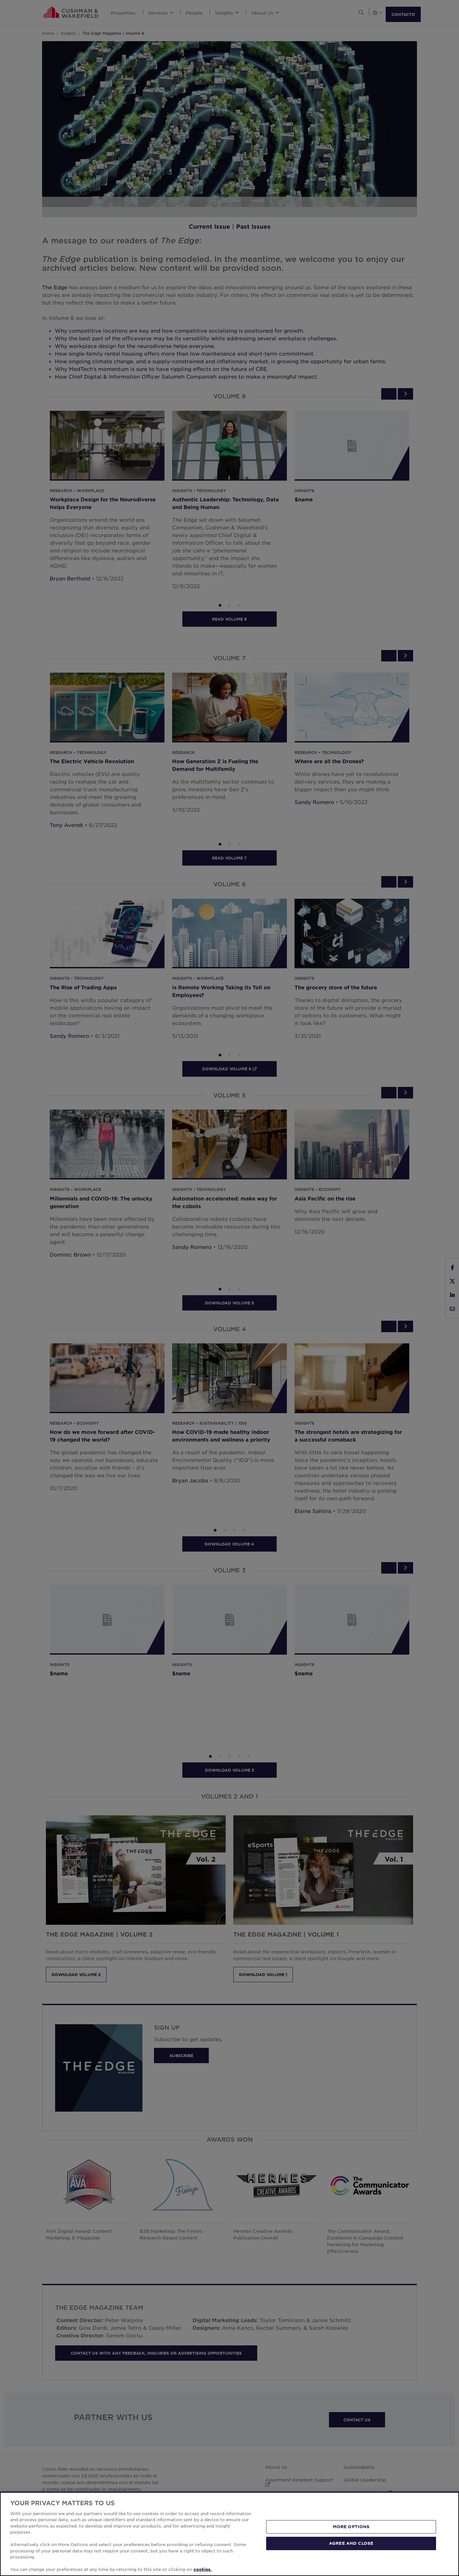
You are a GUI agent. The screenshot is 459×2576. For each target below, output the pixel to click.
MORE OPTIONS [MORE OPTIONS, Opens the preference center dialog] (351, 2526)
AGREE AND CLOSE (351, 2543)
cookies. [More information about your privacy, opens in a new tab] (202, 2569)
